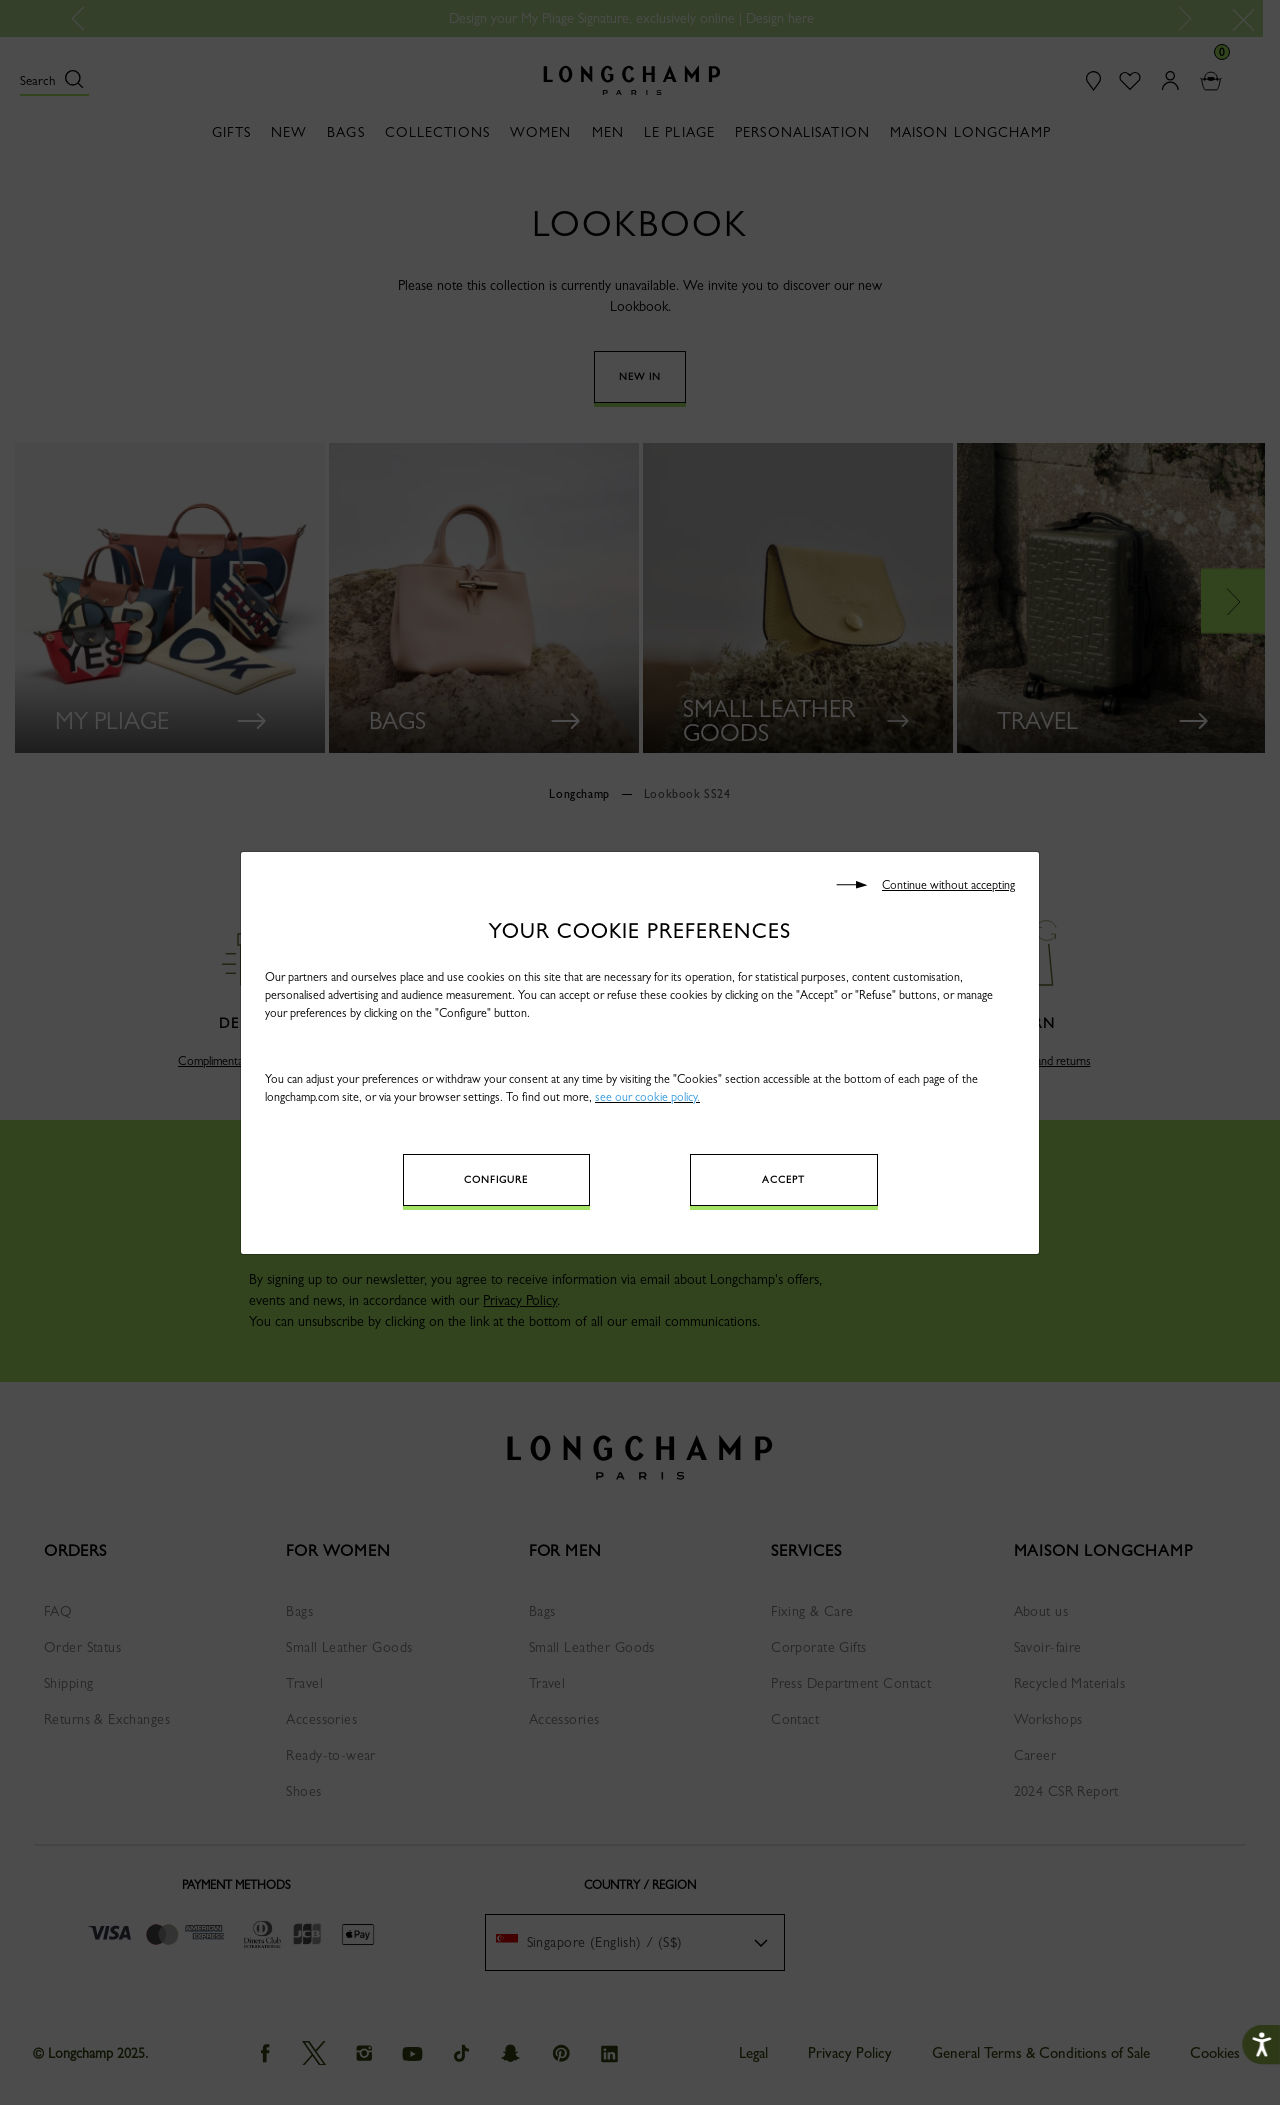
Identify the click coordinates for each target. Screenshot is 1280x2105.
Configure (496, 1179)
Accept (783, 1179)
